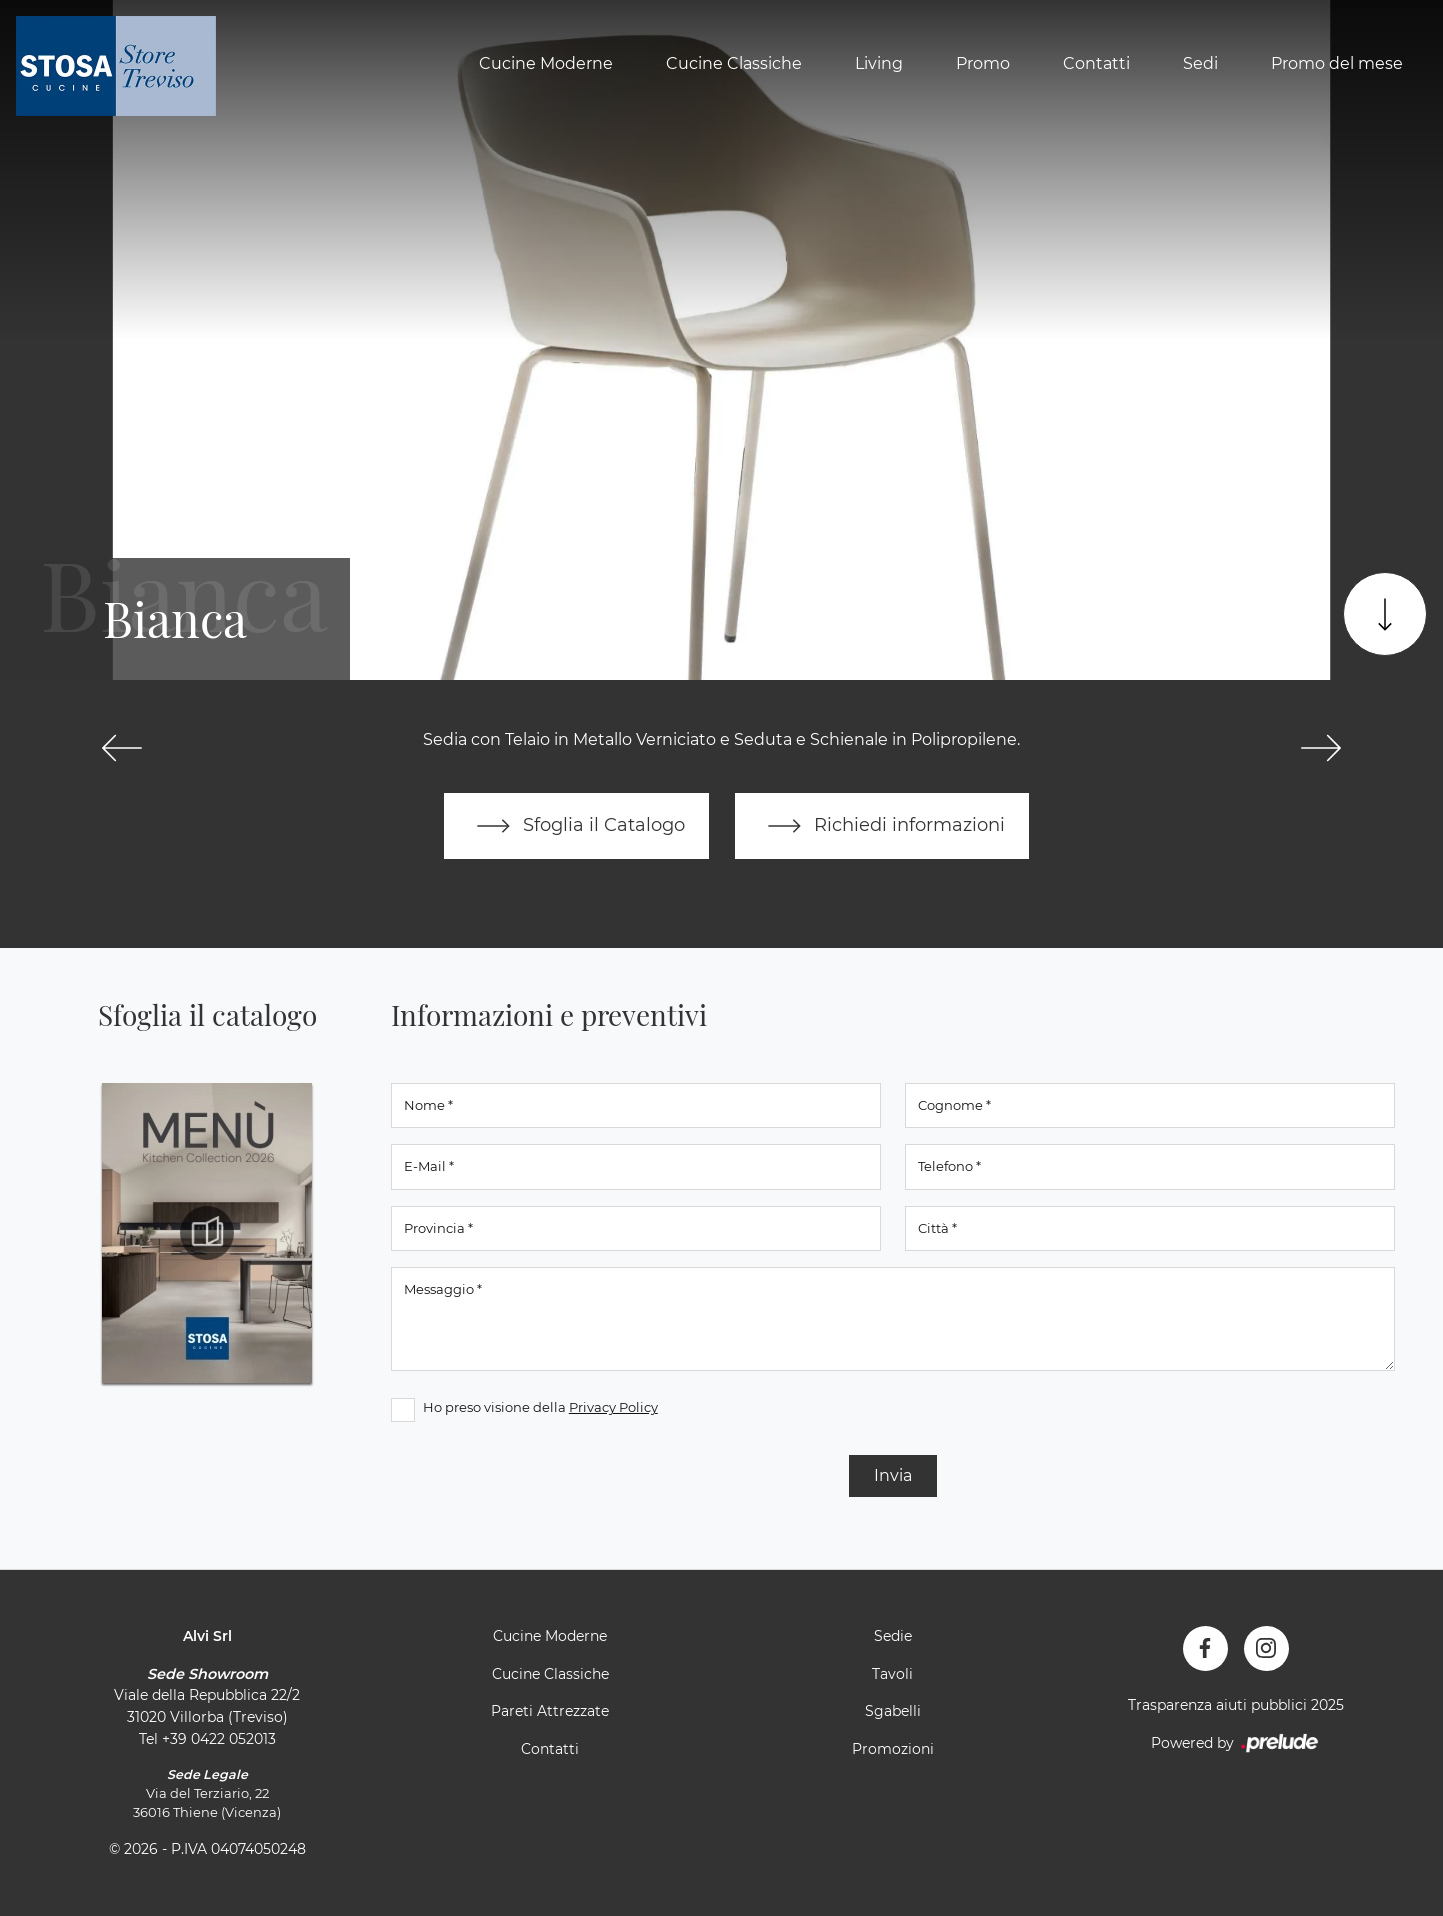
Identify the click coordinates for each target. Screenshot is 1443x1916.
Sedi (1200, 63)
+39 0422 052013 (219, 1739)
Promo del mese (1337, 63)
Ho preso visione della (540, 1407)
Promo (983, 63)
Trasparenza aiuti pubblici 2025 (1236, 1705)
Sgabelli (893, 1711)
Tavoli (892, 1674)
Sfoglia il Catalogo (576, 826)
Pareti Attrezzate (550, 1711)
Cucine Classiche (734, 63)
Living (879, 63)
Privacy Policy (613, 1407)
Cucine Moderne (546, 63)
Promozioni (893, 1749)
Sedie (893, 1636)
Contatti (1096, 63)
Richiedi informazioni (882, 826)
